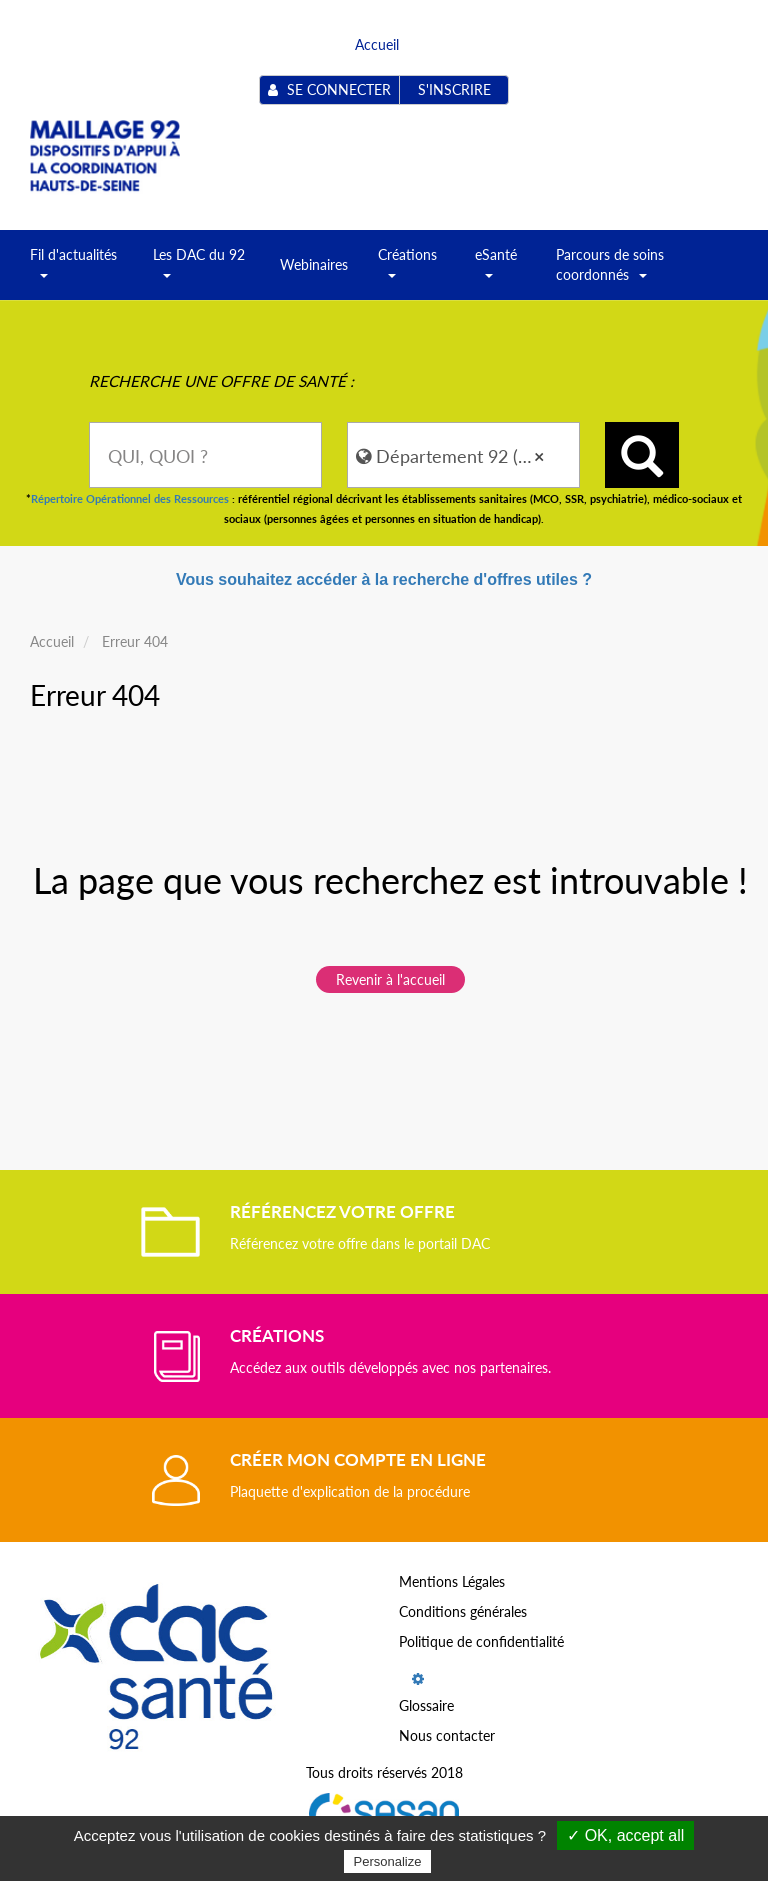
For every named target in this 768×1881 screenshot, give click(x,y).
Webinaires (314, 264)
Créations (407, 271)
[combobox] (205, 455)
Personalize (388, 1861)
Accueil (377, 44)
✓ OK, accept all (625, 1835)
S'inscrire (454, 89)
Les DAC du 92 (199, 271)
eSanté (496, 271)
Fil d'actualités (73, 271)
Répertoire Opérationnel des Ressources (130, 498)
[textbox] (205, 455)
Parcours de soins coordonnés (610, 271)
